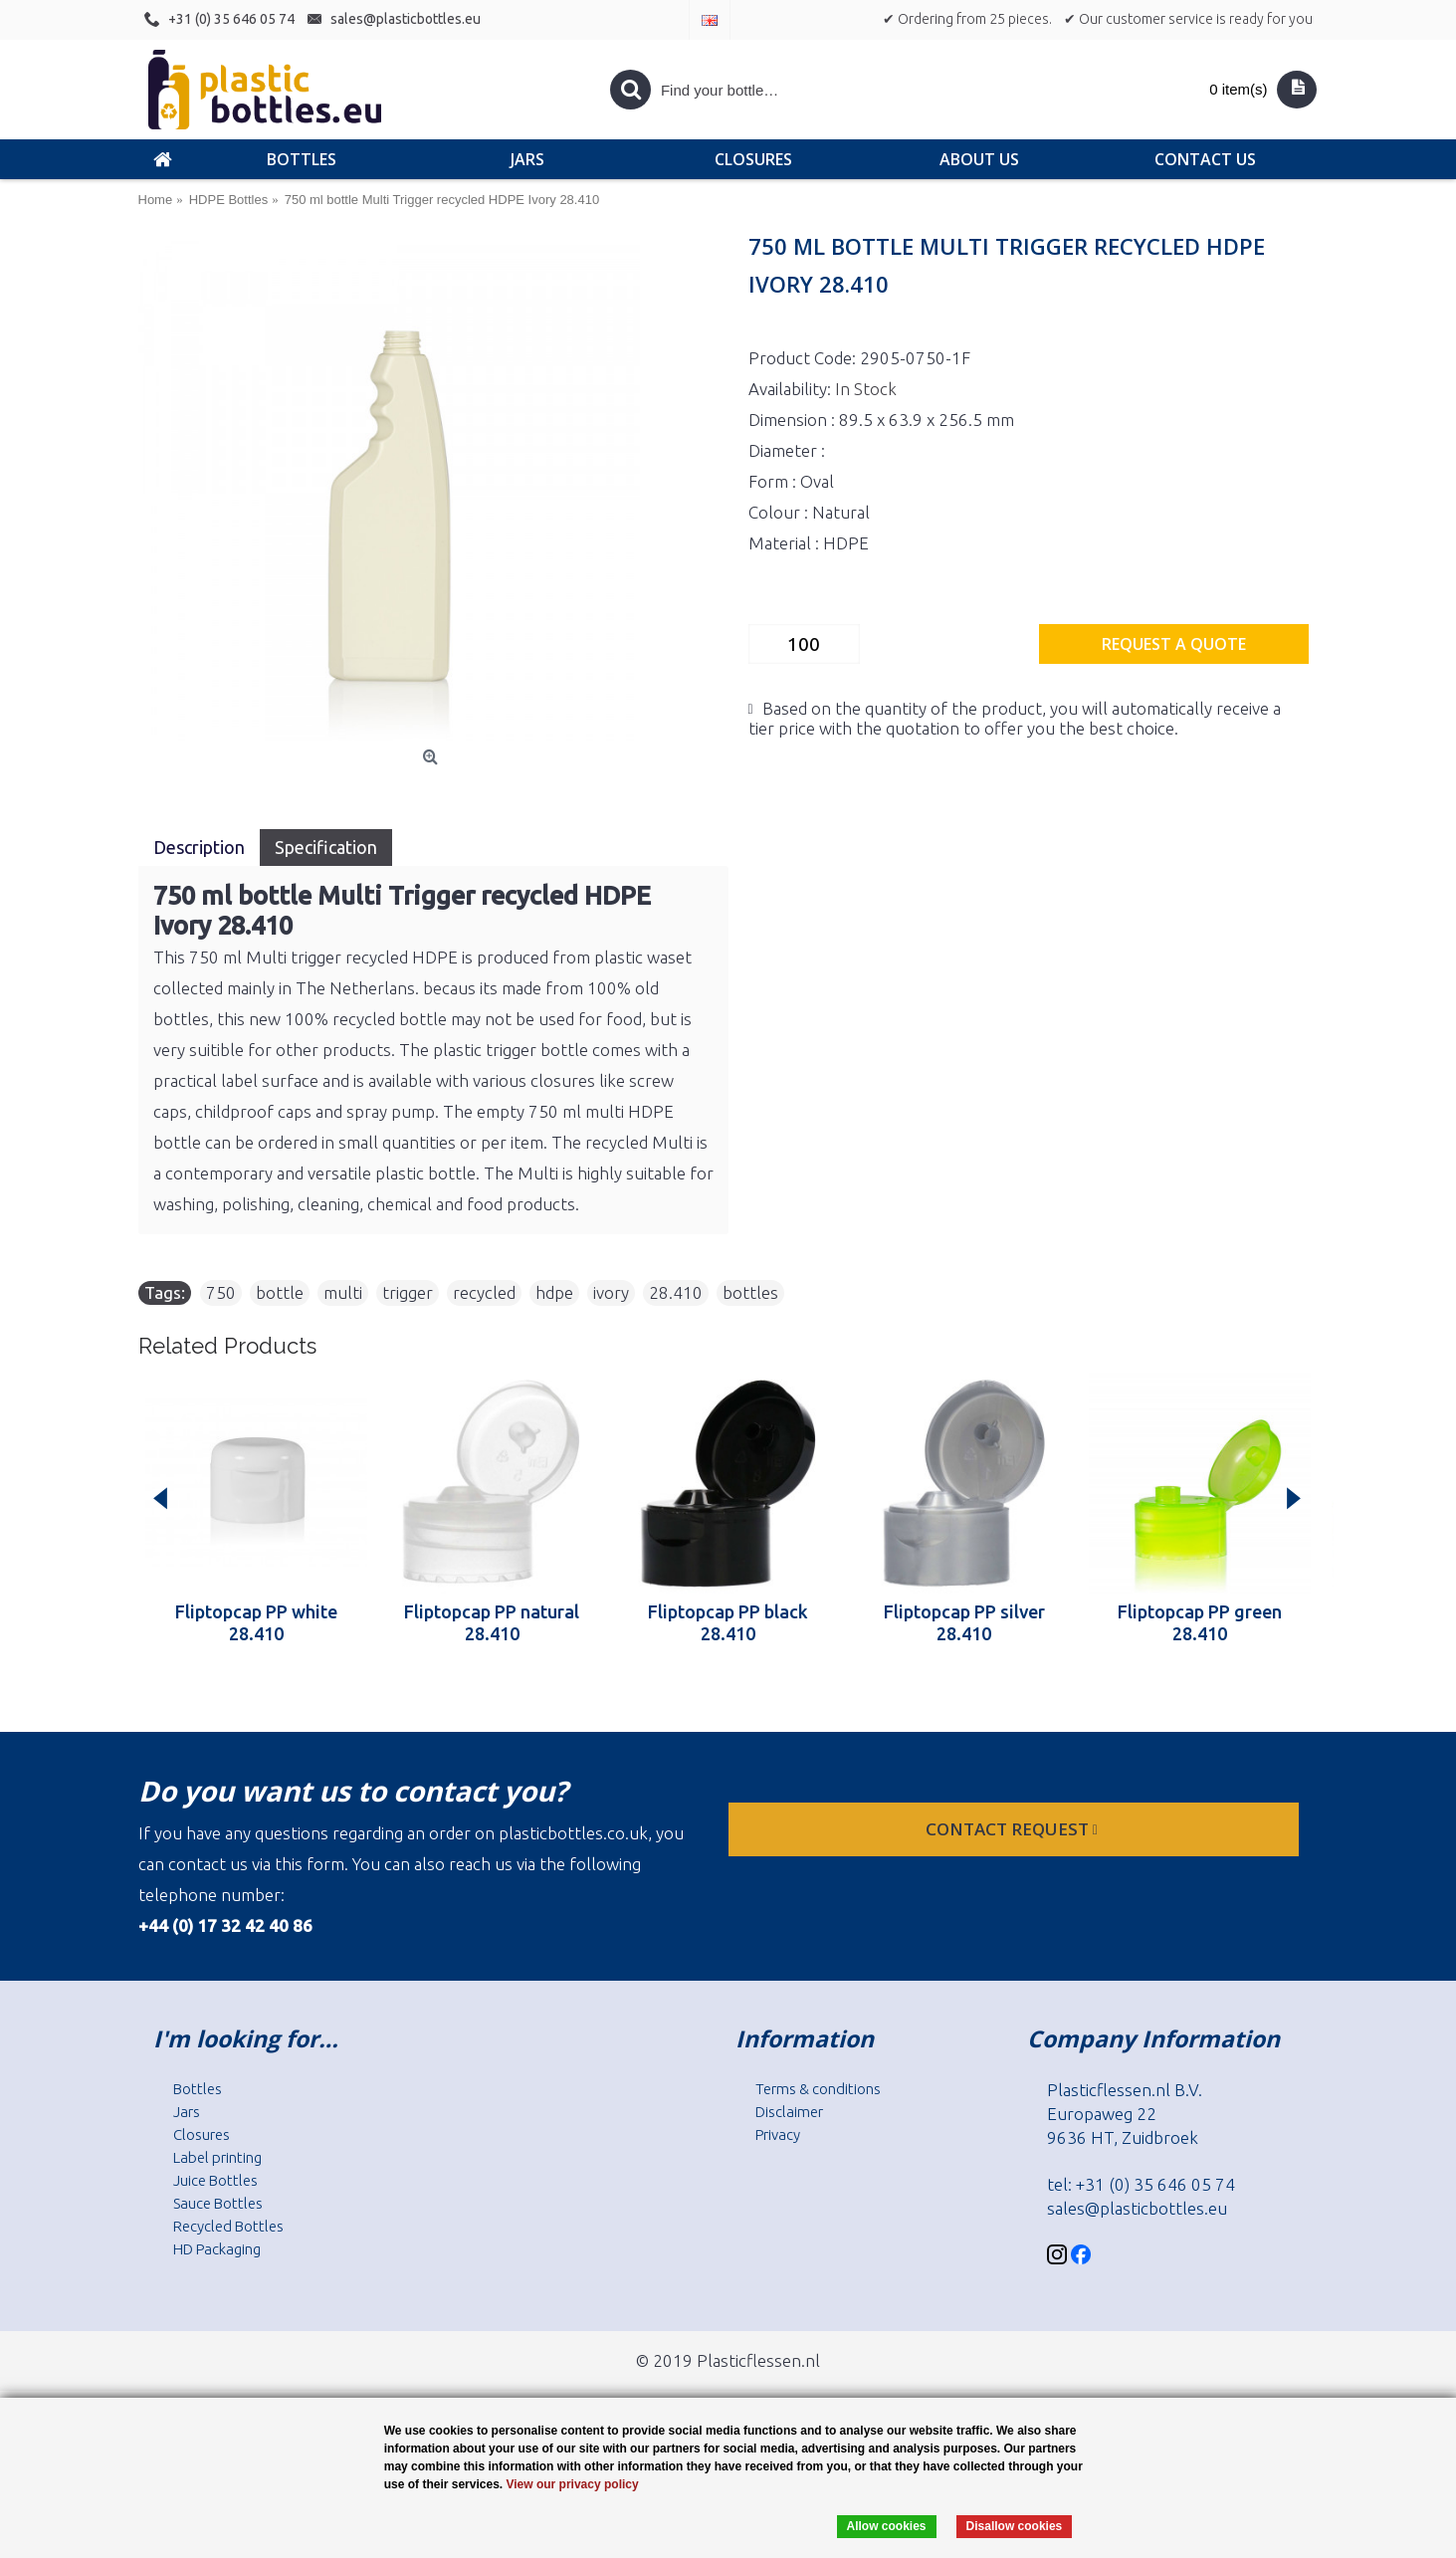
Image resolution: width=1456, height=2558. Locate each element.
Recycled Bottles (228, 2226)
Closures (201, 2134)
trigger (407, 1292)
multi (342, 1292)
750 (221, 1292)
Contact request (1014, 1828)
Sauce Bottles (218, 2203)
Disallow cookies (1014, 2526)
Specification (326, 847)
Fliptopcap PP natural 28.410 (491, 1622)
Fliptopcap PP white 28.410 (256, 1622)
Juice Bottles (215, 2180)
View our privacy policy (572, 2484)
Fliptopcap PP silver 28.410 (964, 1622)
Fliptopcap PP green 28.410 (1200, 1622)
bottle (280, 1292)
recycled (484, 1292)
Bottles (197, 2088)
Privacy (777, 2134)
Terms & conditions (818, 2088)
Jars (186, 2111)
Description (199, 847)
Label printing (217, 2157)
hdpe (554, 1292)
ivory (611, 1292)
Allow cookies (887, 2526)
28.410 (676, 1292)
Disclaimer (789, 2111)
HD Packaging (217, 2248)
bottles (750, 1292)
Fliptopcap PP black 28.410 (728, 1622)
